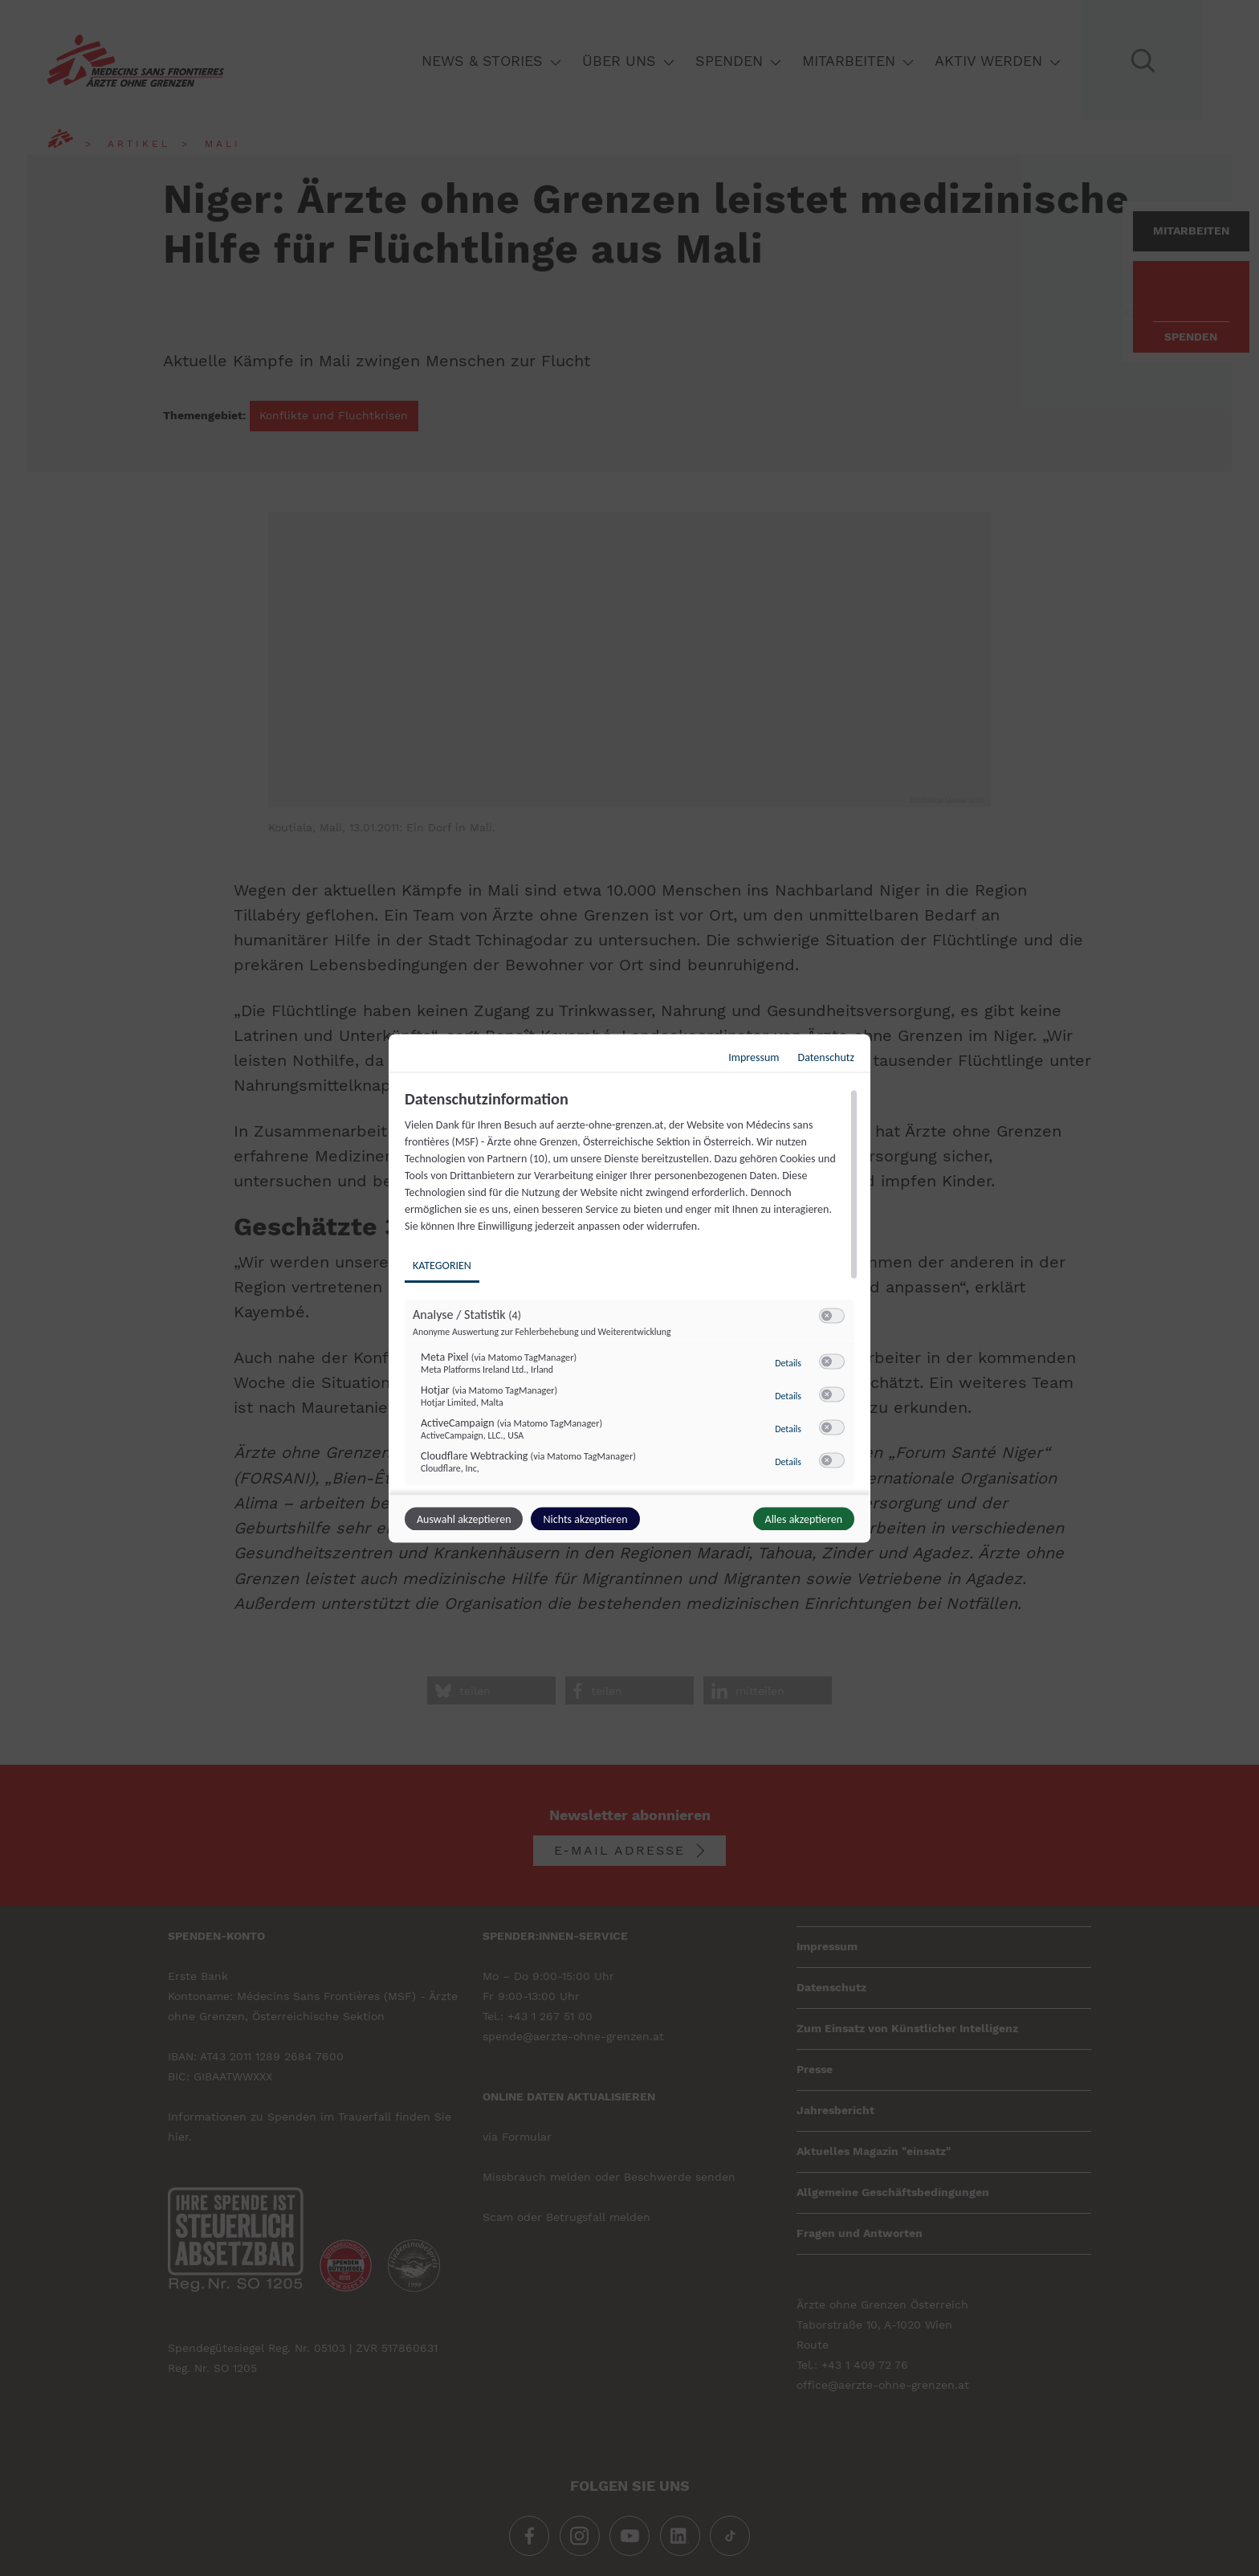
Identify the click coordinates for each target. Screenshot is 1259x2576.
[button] (826, 1315)
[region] (631, 1289)
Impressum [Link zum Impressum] (753, 1056)
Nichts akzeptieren (585, 1518)
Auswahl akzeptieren (464, 1518)
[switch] (831, 1315)
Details (788, 1362)
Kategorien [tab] (442, 1265)
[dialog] (629, 1288)
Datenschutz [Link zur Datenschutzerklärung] (826, 1056)
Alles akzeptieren (803, 1518)
